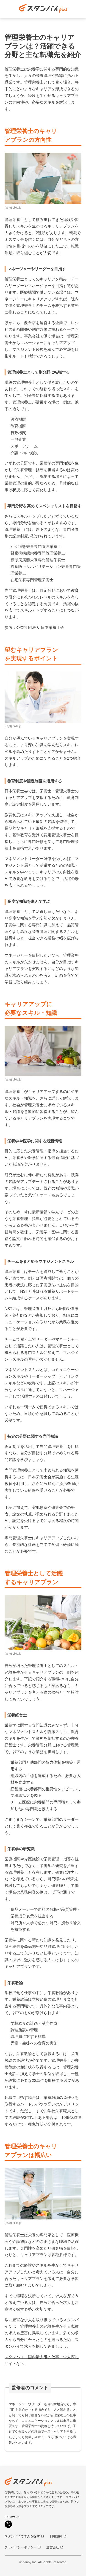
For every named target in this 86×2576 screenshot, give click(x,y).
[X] (8, 2524)
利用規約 (58, 2536)
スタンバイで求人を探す (24, 2536)
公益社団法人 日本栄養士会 (40, 627)
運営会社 (54, 2547)
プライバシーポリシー (23, 2547)
